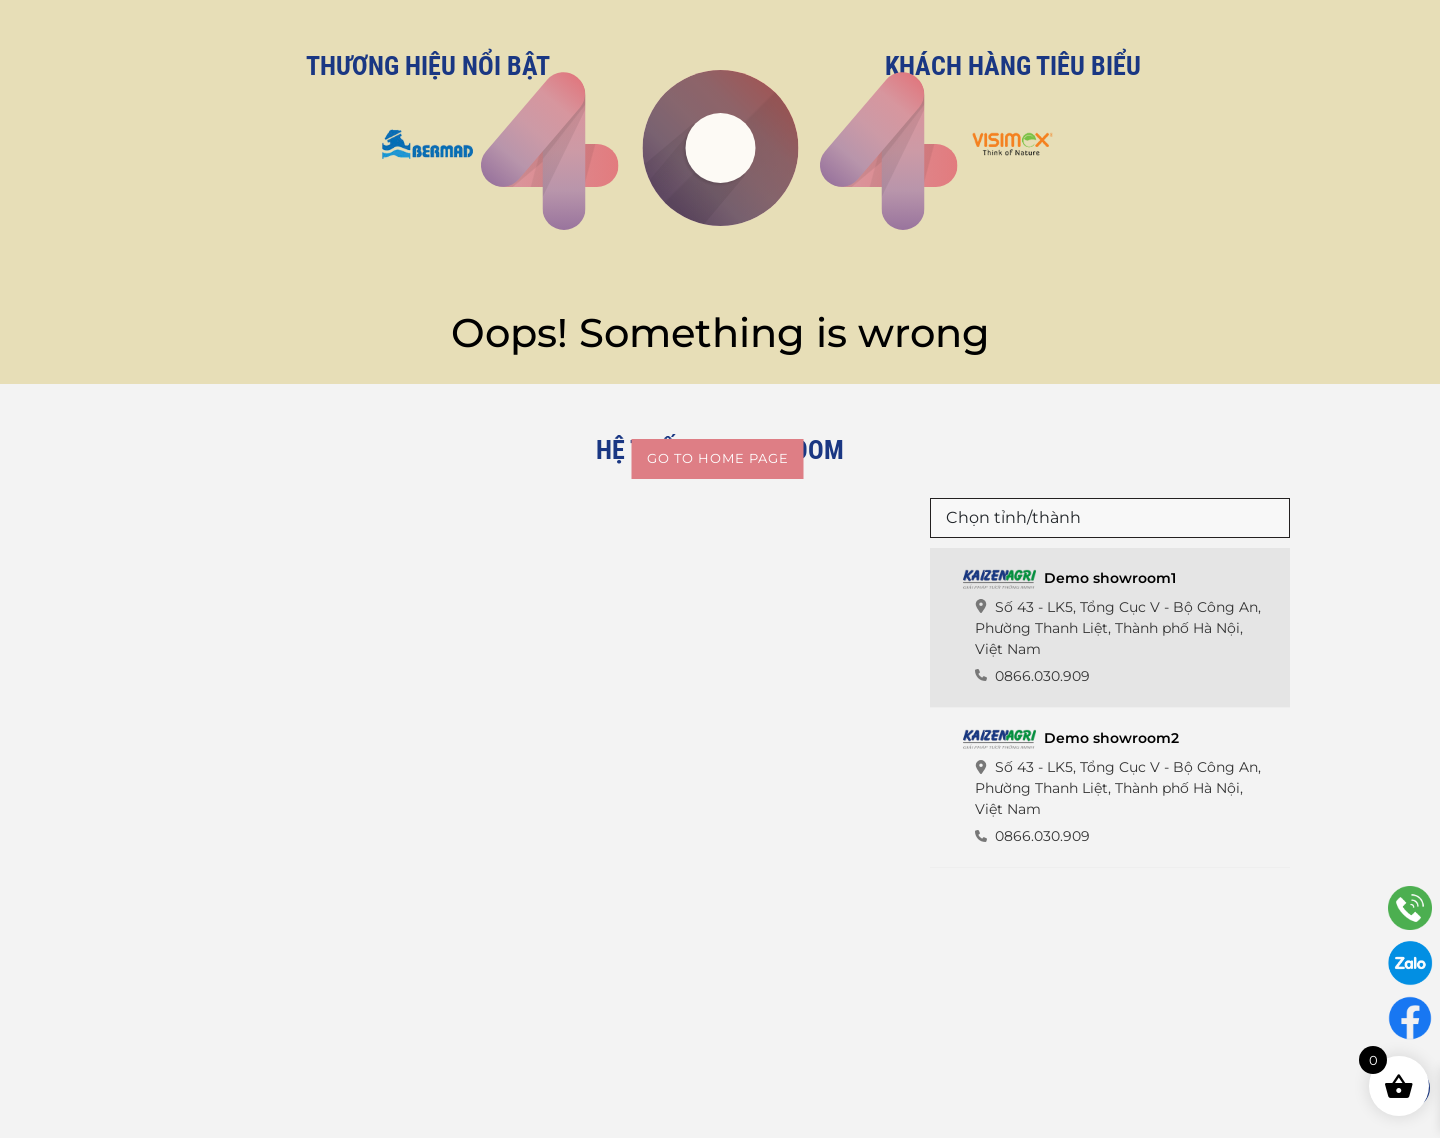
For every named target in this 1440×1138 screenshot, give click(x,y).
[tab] (1110, 628)
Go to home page (718, 458)
